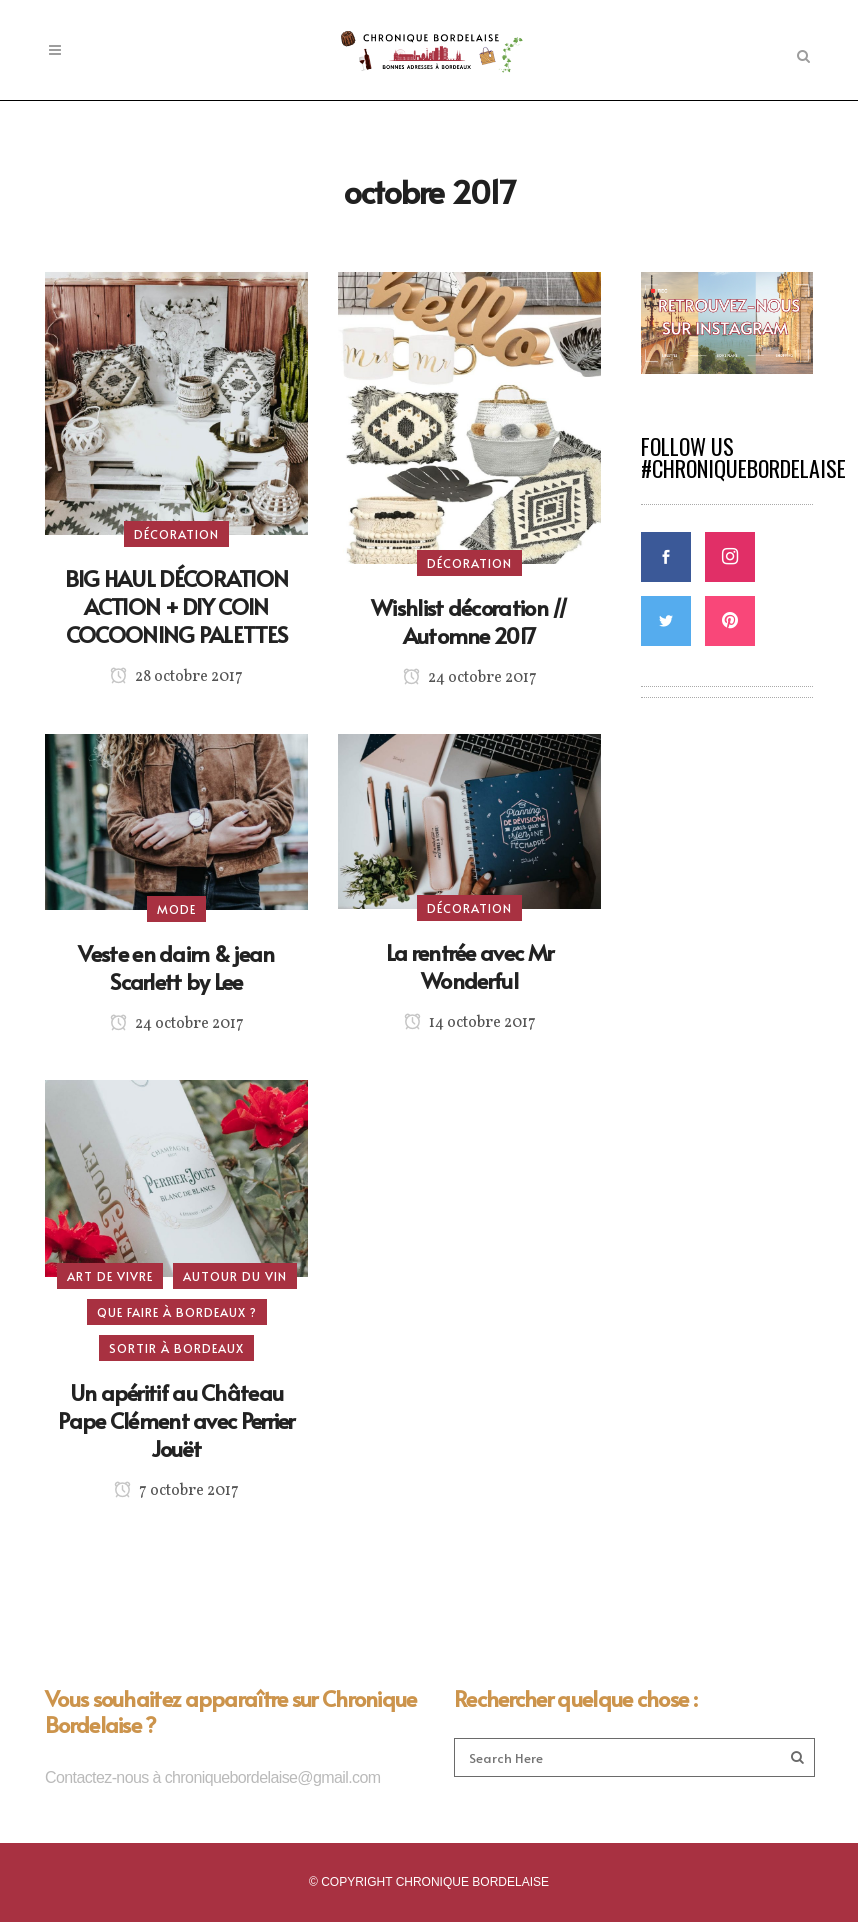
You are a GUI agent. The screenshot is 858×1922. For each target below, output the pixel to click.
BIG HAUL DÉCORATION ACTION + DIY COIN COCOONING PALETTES (177, 606)
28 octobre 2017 (176, 677)
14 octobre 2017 (470, 1023)
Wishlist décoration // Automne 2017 (469, 621)
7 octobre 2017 (176, 1491)
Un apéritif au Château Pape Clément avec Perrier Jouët (176, 1420)
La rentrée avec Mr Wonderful (469, 966)
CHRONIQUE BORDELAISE (472, 1882)
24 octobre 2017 (470, 678)
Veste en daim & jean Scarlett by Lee (176, 967)
